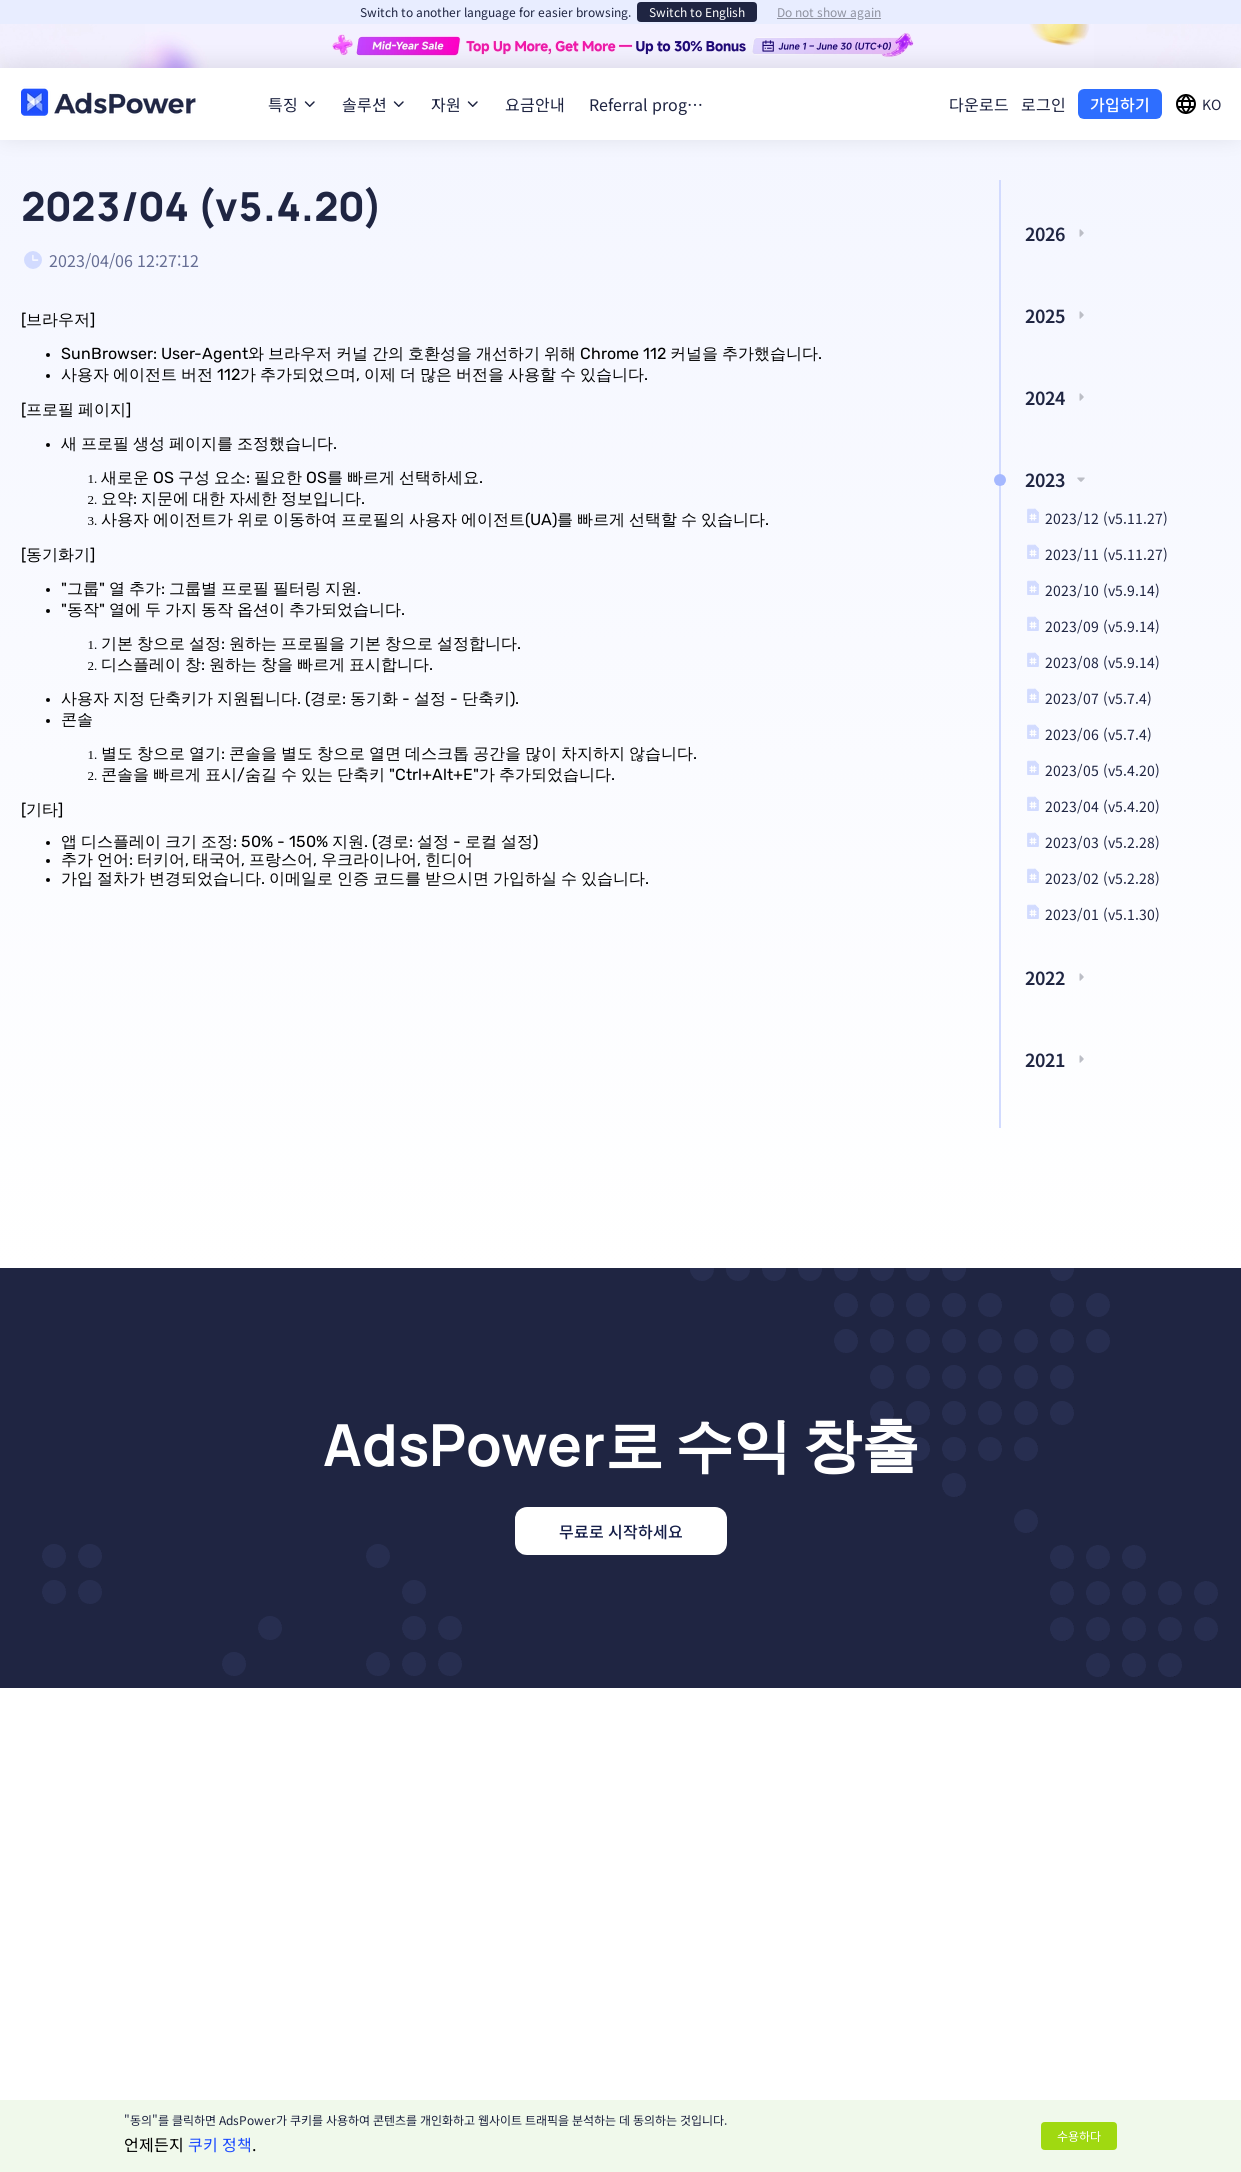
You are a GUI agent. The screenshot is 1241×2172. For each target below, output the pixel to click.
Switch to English (697, 11)
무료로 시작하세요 (621, 1531)
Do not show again (829, 12)
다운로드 (979, 104)
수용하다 (1079, 2135)
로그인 (1043, 104)
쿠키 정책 (220, 2144)
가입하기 (1120, 104)
